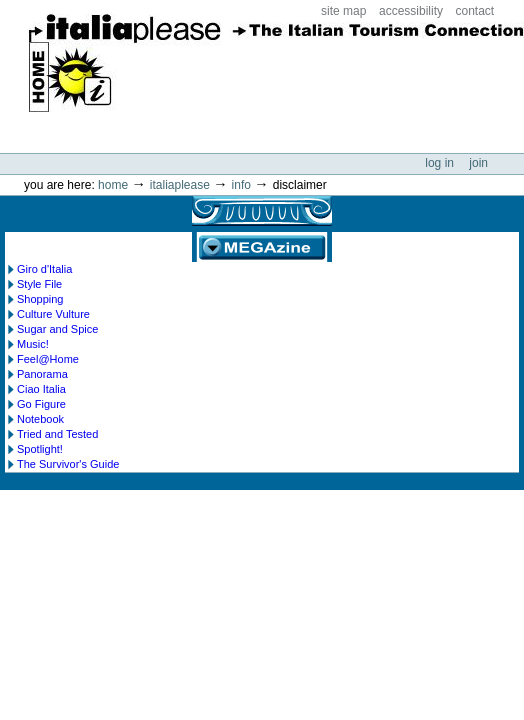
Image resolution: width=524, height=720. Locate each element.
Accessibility (411, 11)
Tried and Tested (57, 434)
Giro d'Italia (44, 269)
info (241, 185)
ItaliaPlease (276, 70)
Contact (475, 11)
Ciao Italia (41, 389)
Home (113, 185)
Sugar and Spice (57, 329)
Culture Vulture (53, 314)
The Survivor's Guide (68, 464)
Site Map (343, 11)
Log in (441, 163)
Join (478, 163)
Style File (39, 284)
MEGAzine (262, 247)
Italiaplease (180, 185)
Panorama (42, 374)
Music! (33, 344)
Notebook (40, 419)
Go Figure (41, 404)
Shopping (40, 299)
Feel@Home (48, 359)
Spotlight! (40, 449)
